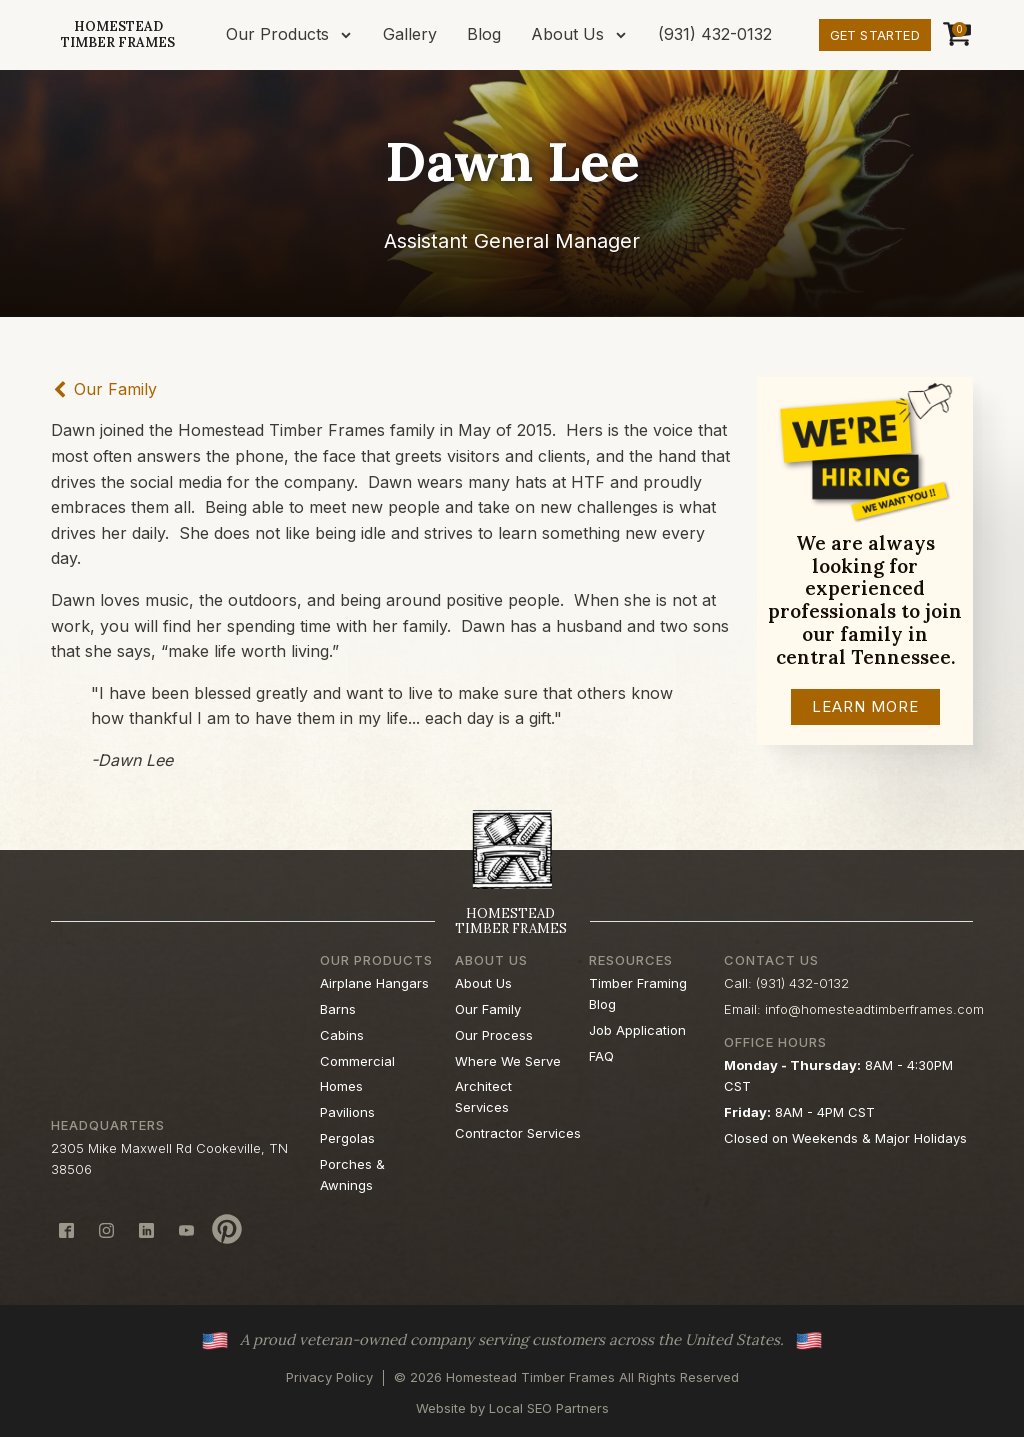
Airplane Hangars (374, 983)
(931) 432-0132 (715, 34)
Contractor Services (518, 1133)
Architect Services (483, 1096)
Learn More (865, 706)
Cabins (342, 1035)
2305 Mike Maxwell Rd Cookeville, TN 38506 (169, 1158)
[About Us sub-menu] (625, 35)
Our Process (494, 1035)
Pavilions (347, 1112)
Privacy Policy (329, 1377)
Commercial (357, 1061)
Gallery (410, 34)
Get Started (875, 35)
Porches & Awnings (352, 1174)
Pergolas (347, 1138)
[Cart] (954, 35)
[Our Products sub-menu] (350, 35)
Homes (341, 1086)
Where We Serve (508, 1061)
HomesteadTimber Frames (118, 34)
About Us (567, 34)
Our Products (277, 34)
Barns (338, 1009)
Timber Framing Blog (638, 993)
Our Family (488, 1009)
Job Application (637, 1030)
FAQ (601, 1056)
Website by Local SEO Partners (512, 1408)
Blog (484, 34)
